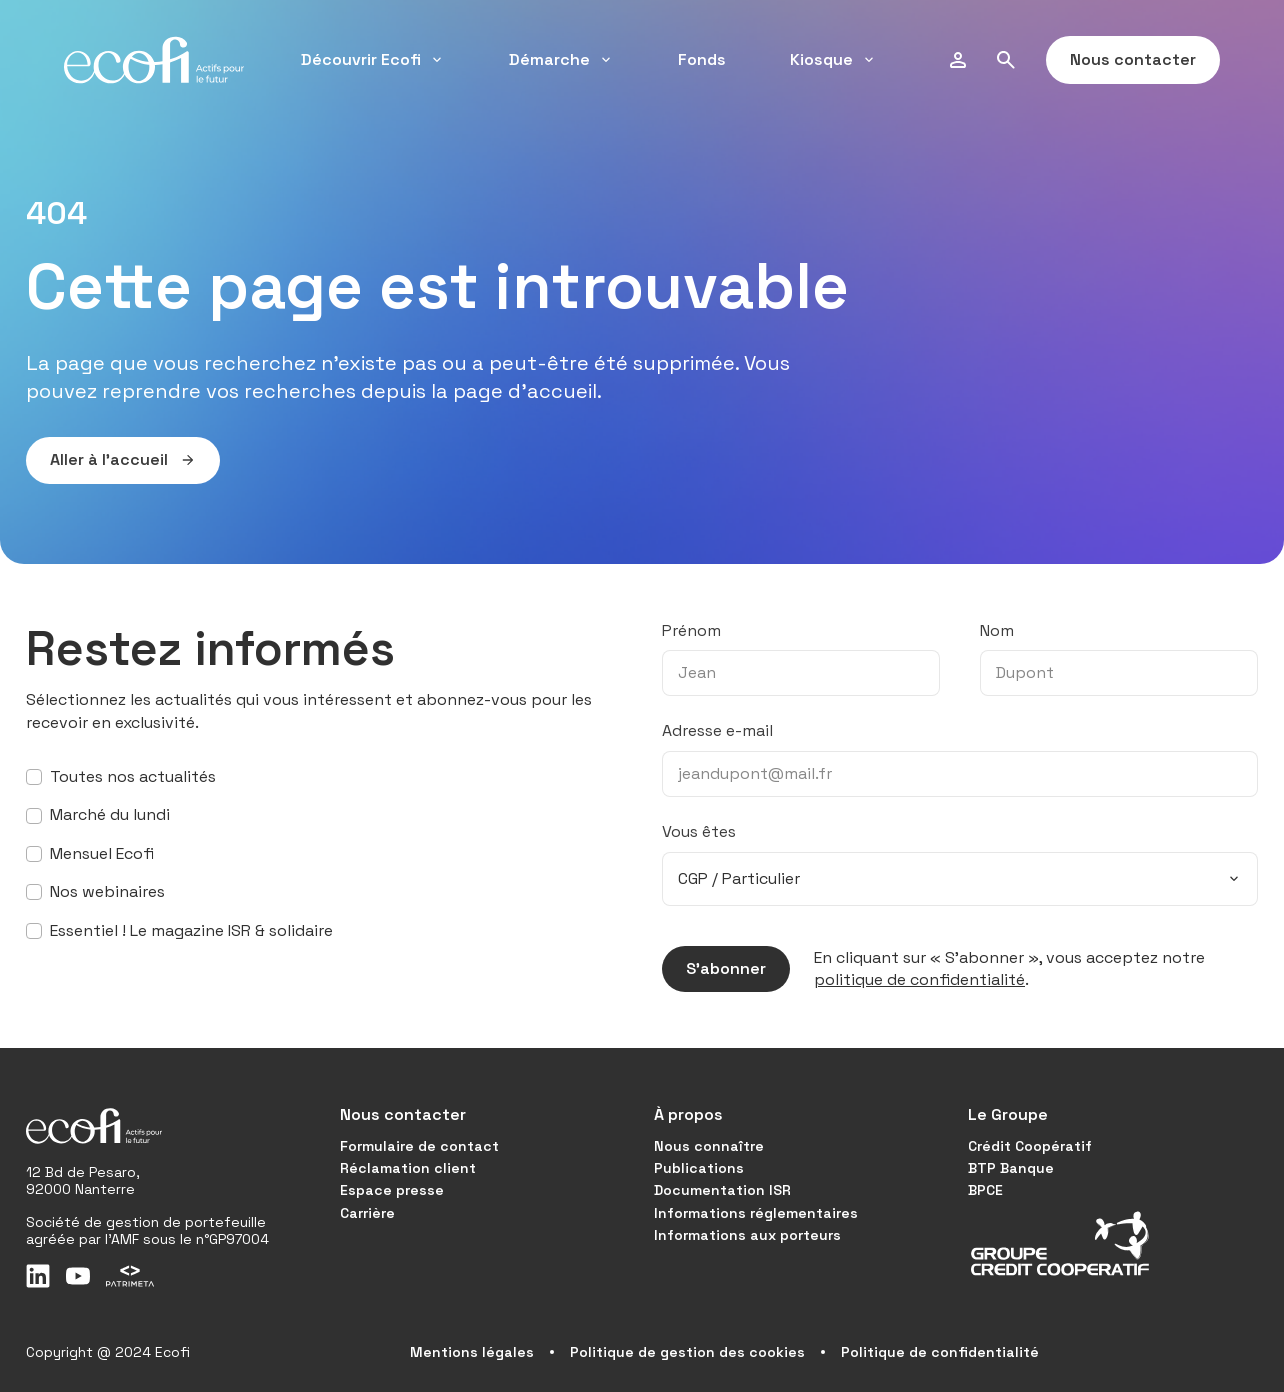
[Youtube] (78, 1276)
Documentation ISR (722, 1190)
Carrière (367, 1213)
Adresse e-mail (717, 730)
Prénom (691, 630)
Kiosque (833, 59)
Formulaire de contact (419, 1146)
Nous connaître (709, 1146)
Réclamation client (408, 1168)
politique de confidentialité (919, 979)
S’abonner (714, 969)
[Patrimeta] (130, 1276)
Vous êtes (699, 831)
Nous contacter (1121, 60)
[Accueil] (154, 60)
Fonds (702, 59)
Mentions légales (472, 1352)
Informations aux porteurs (747, 1235)
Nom (997, 630)
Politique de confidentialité (940, 1352)
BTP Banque (1011, 1168)
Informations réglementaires (756, 1213)
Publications (699, 1168)
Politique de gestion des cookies (687, 1352)
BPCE (985, 1190)
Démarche (561, 59)
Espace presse (392, 1190)
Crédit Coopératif (1030, 1146)
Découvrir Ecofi (373, 59)
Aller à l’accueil (111, 460)
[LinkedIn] (38, 1276)
